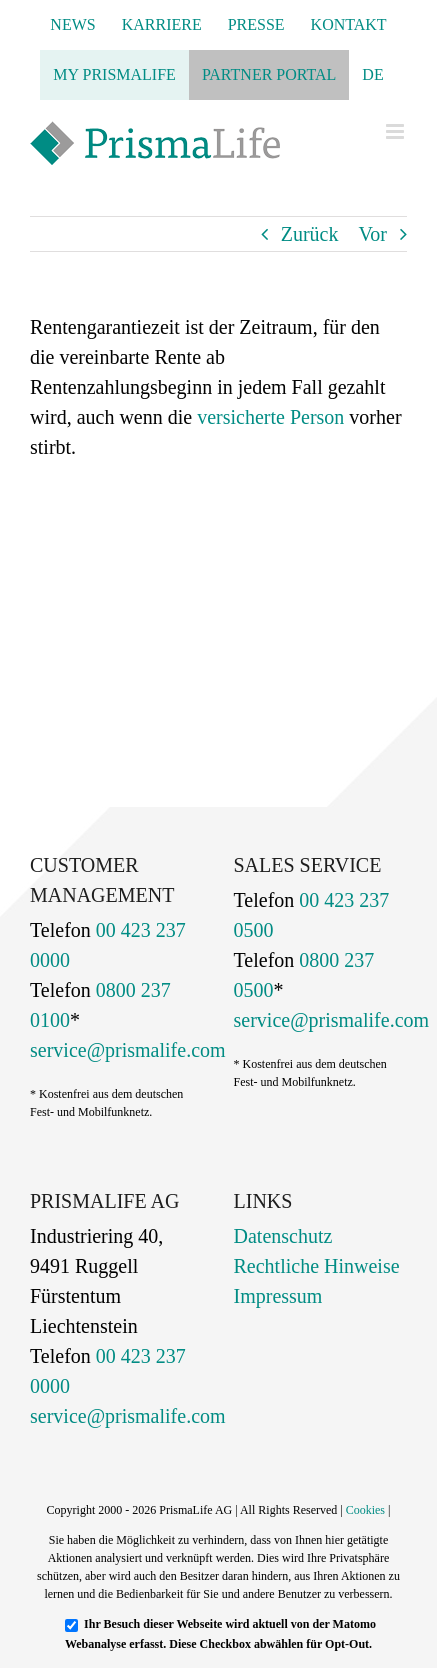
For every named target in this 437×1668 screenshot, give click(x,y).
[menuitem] (372, 75)
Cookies (365, 1510)
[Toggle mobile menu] (396, 131)
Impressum (278, 1296)
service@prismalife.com (128, 1050)
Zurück (310, 234)
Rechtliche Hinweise (317, 1266)
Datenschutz (283, 1236)
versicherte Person (270, 417)
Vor (372, 234)
